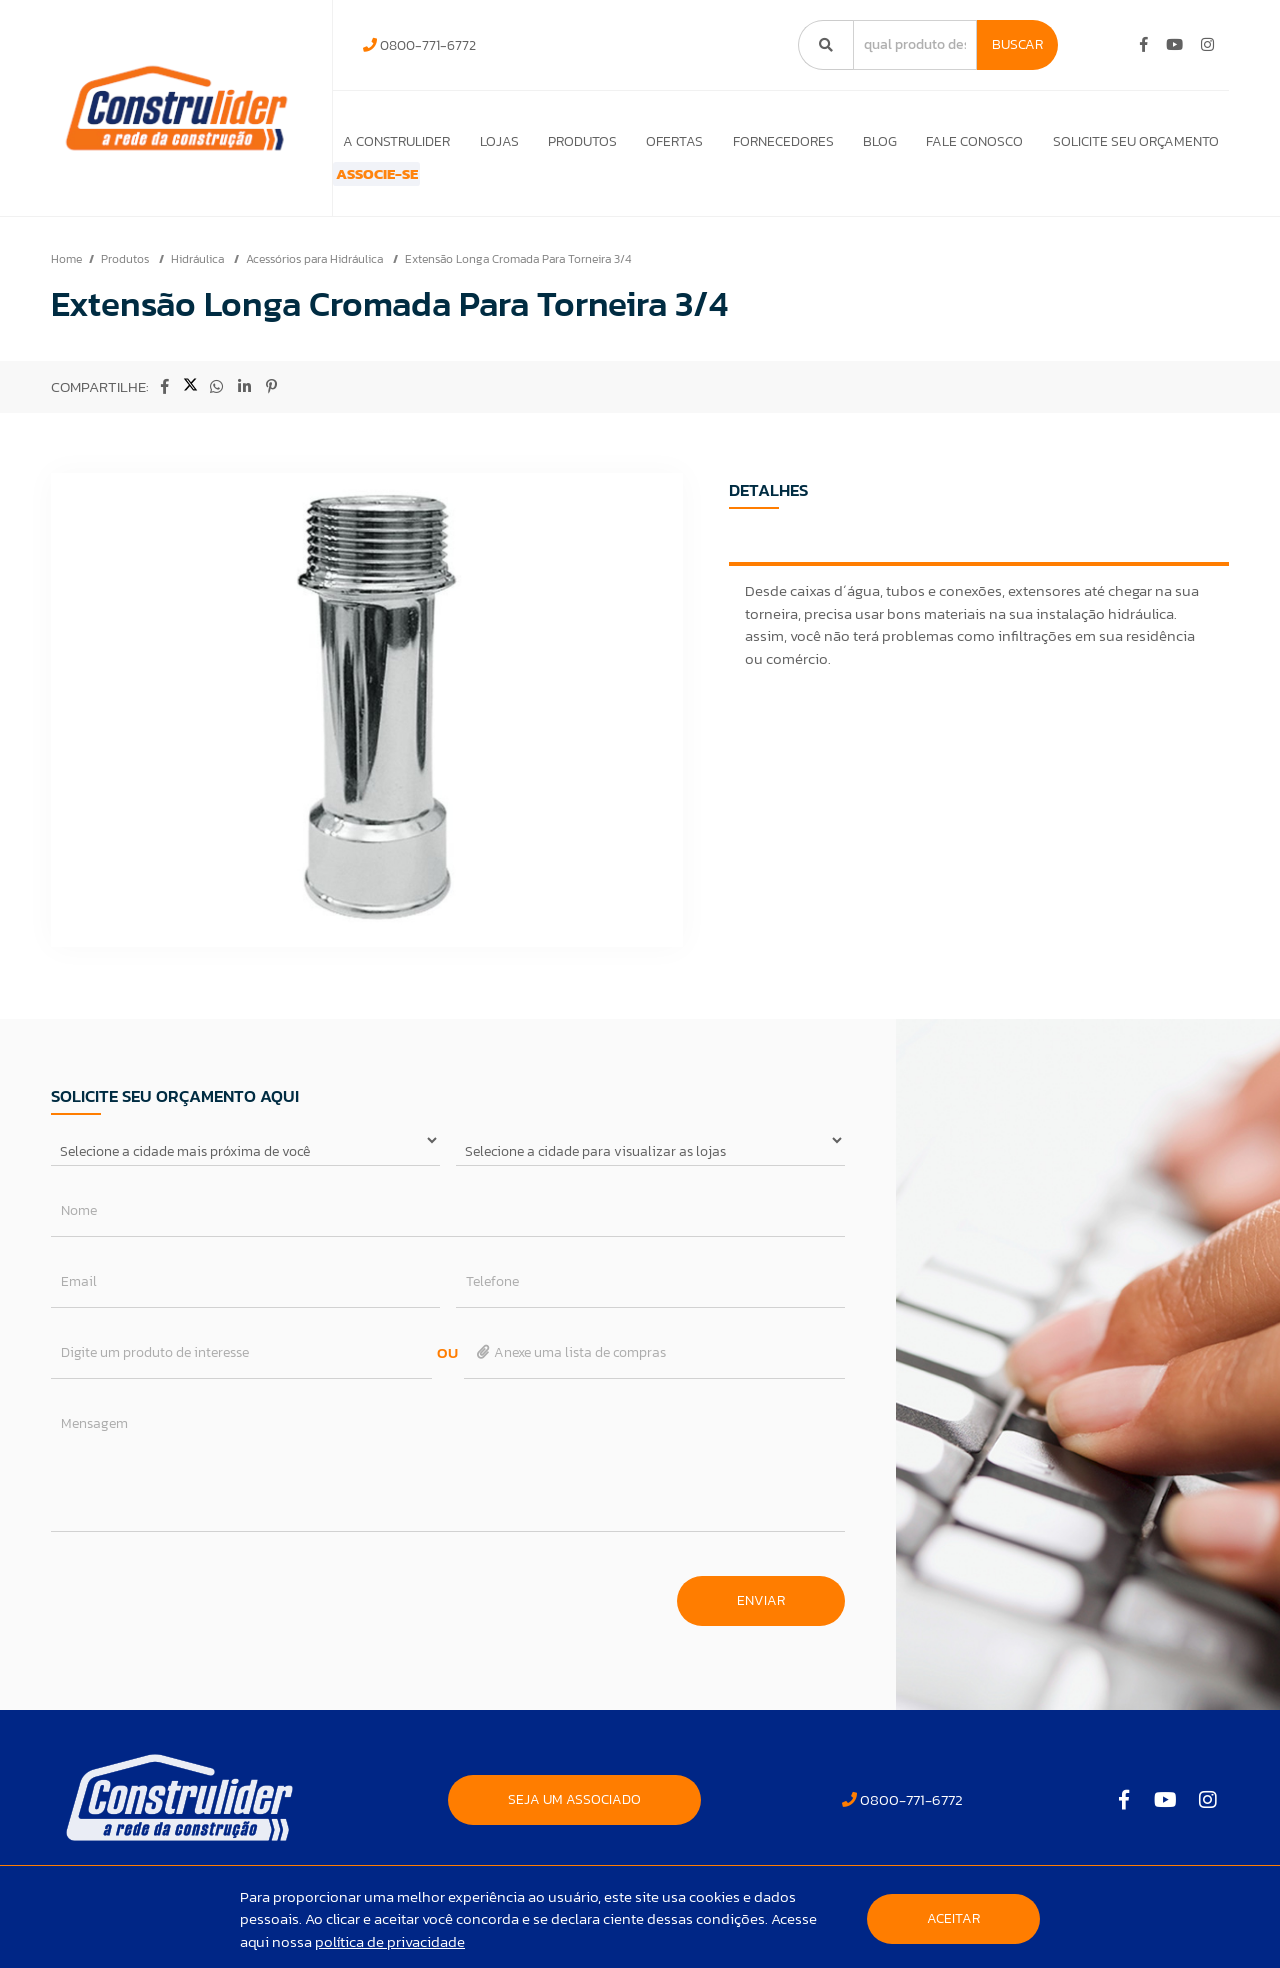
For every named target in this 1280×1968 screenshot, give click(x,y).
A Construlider (382, 141)
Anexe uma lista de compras (570, 1379)
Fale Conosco (972, 141)
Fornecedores (777, 141)
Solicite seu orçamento (1136, 141)
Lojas (486, 141)
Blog (876, 141)
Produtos (572, 141)
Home (66, 286)
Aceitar (953, 1918)
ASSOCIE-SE (397, 187)
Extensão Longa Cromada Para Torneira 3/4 (518, 286)
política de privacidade (390, 1941)
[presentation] (203, 1618)
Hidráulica (199, 286)
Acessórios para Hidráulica (316, 286)
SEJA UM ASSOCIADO (574, 1826)
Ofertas (666, 141)
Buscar (1017, 44)
